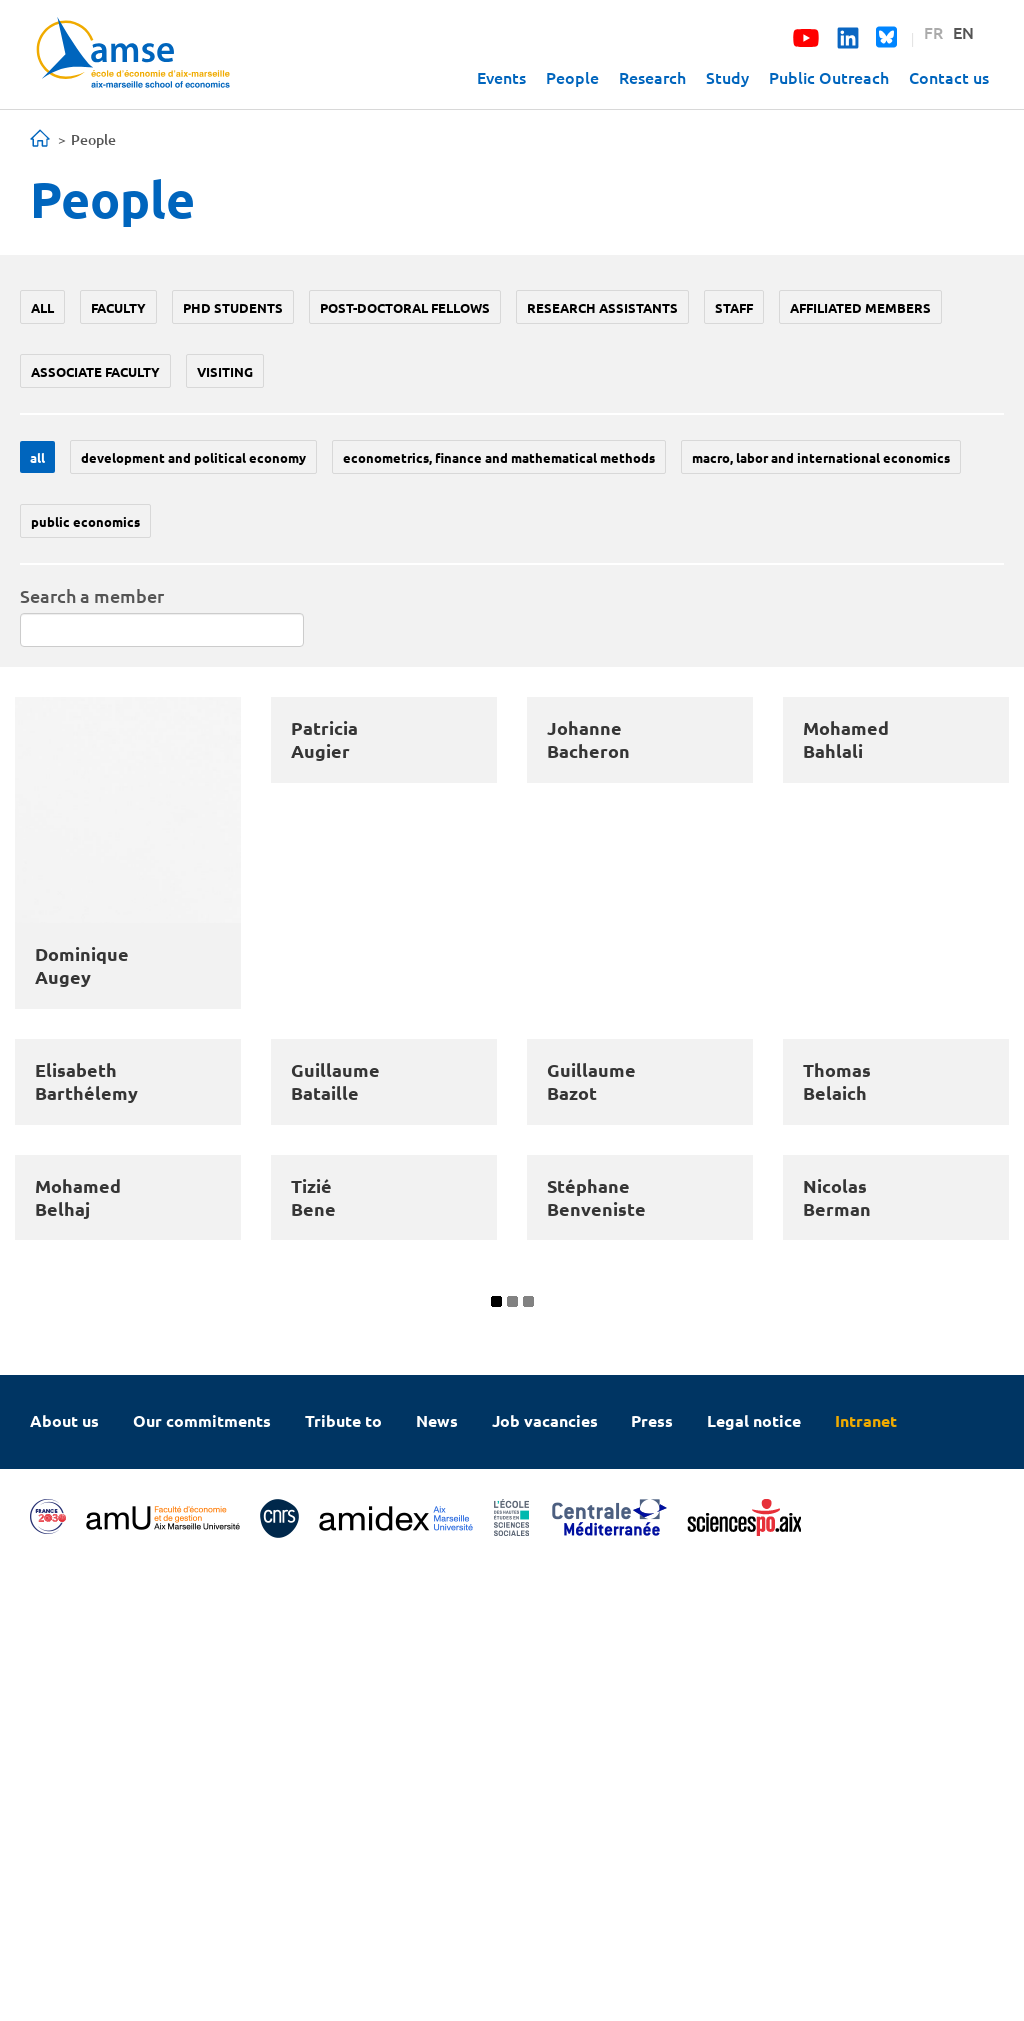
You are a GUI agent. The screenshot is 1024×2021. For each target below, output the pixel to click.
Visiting (225, 371)
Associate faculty (95, 371)
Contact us (949, 77)
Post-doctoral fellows (405, 307)
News (437, 1872)
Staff (734, 307)
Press (652, 1872)
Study (727, 77)
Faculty (118, 307)
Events (501, 77)
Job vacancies (545, 1872)
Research (652, 77)
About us (64, 1872)
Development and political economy (193, 457)
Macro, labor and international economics (821, 457)
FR (933, 32)
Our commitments (202, 1872)
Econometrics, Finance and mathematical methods (499, 457)
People (572, 77)
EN (963, 32)
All (42, 307)
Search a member (92, 595)
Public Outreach (829, 77)
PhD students (233, 307)
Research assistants (602, 307)
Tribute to (343, 1872)
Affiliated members (860, 307)
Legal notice (754, 1872)
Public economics (85, 521)
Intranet (866, 1872)
